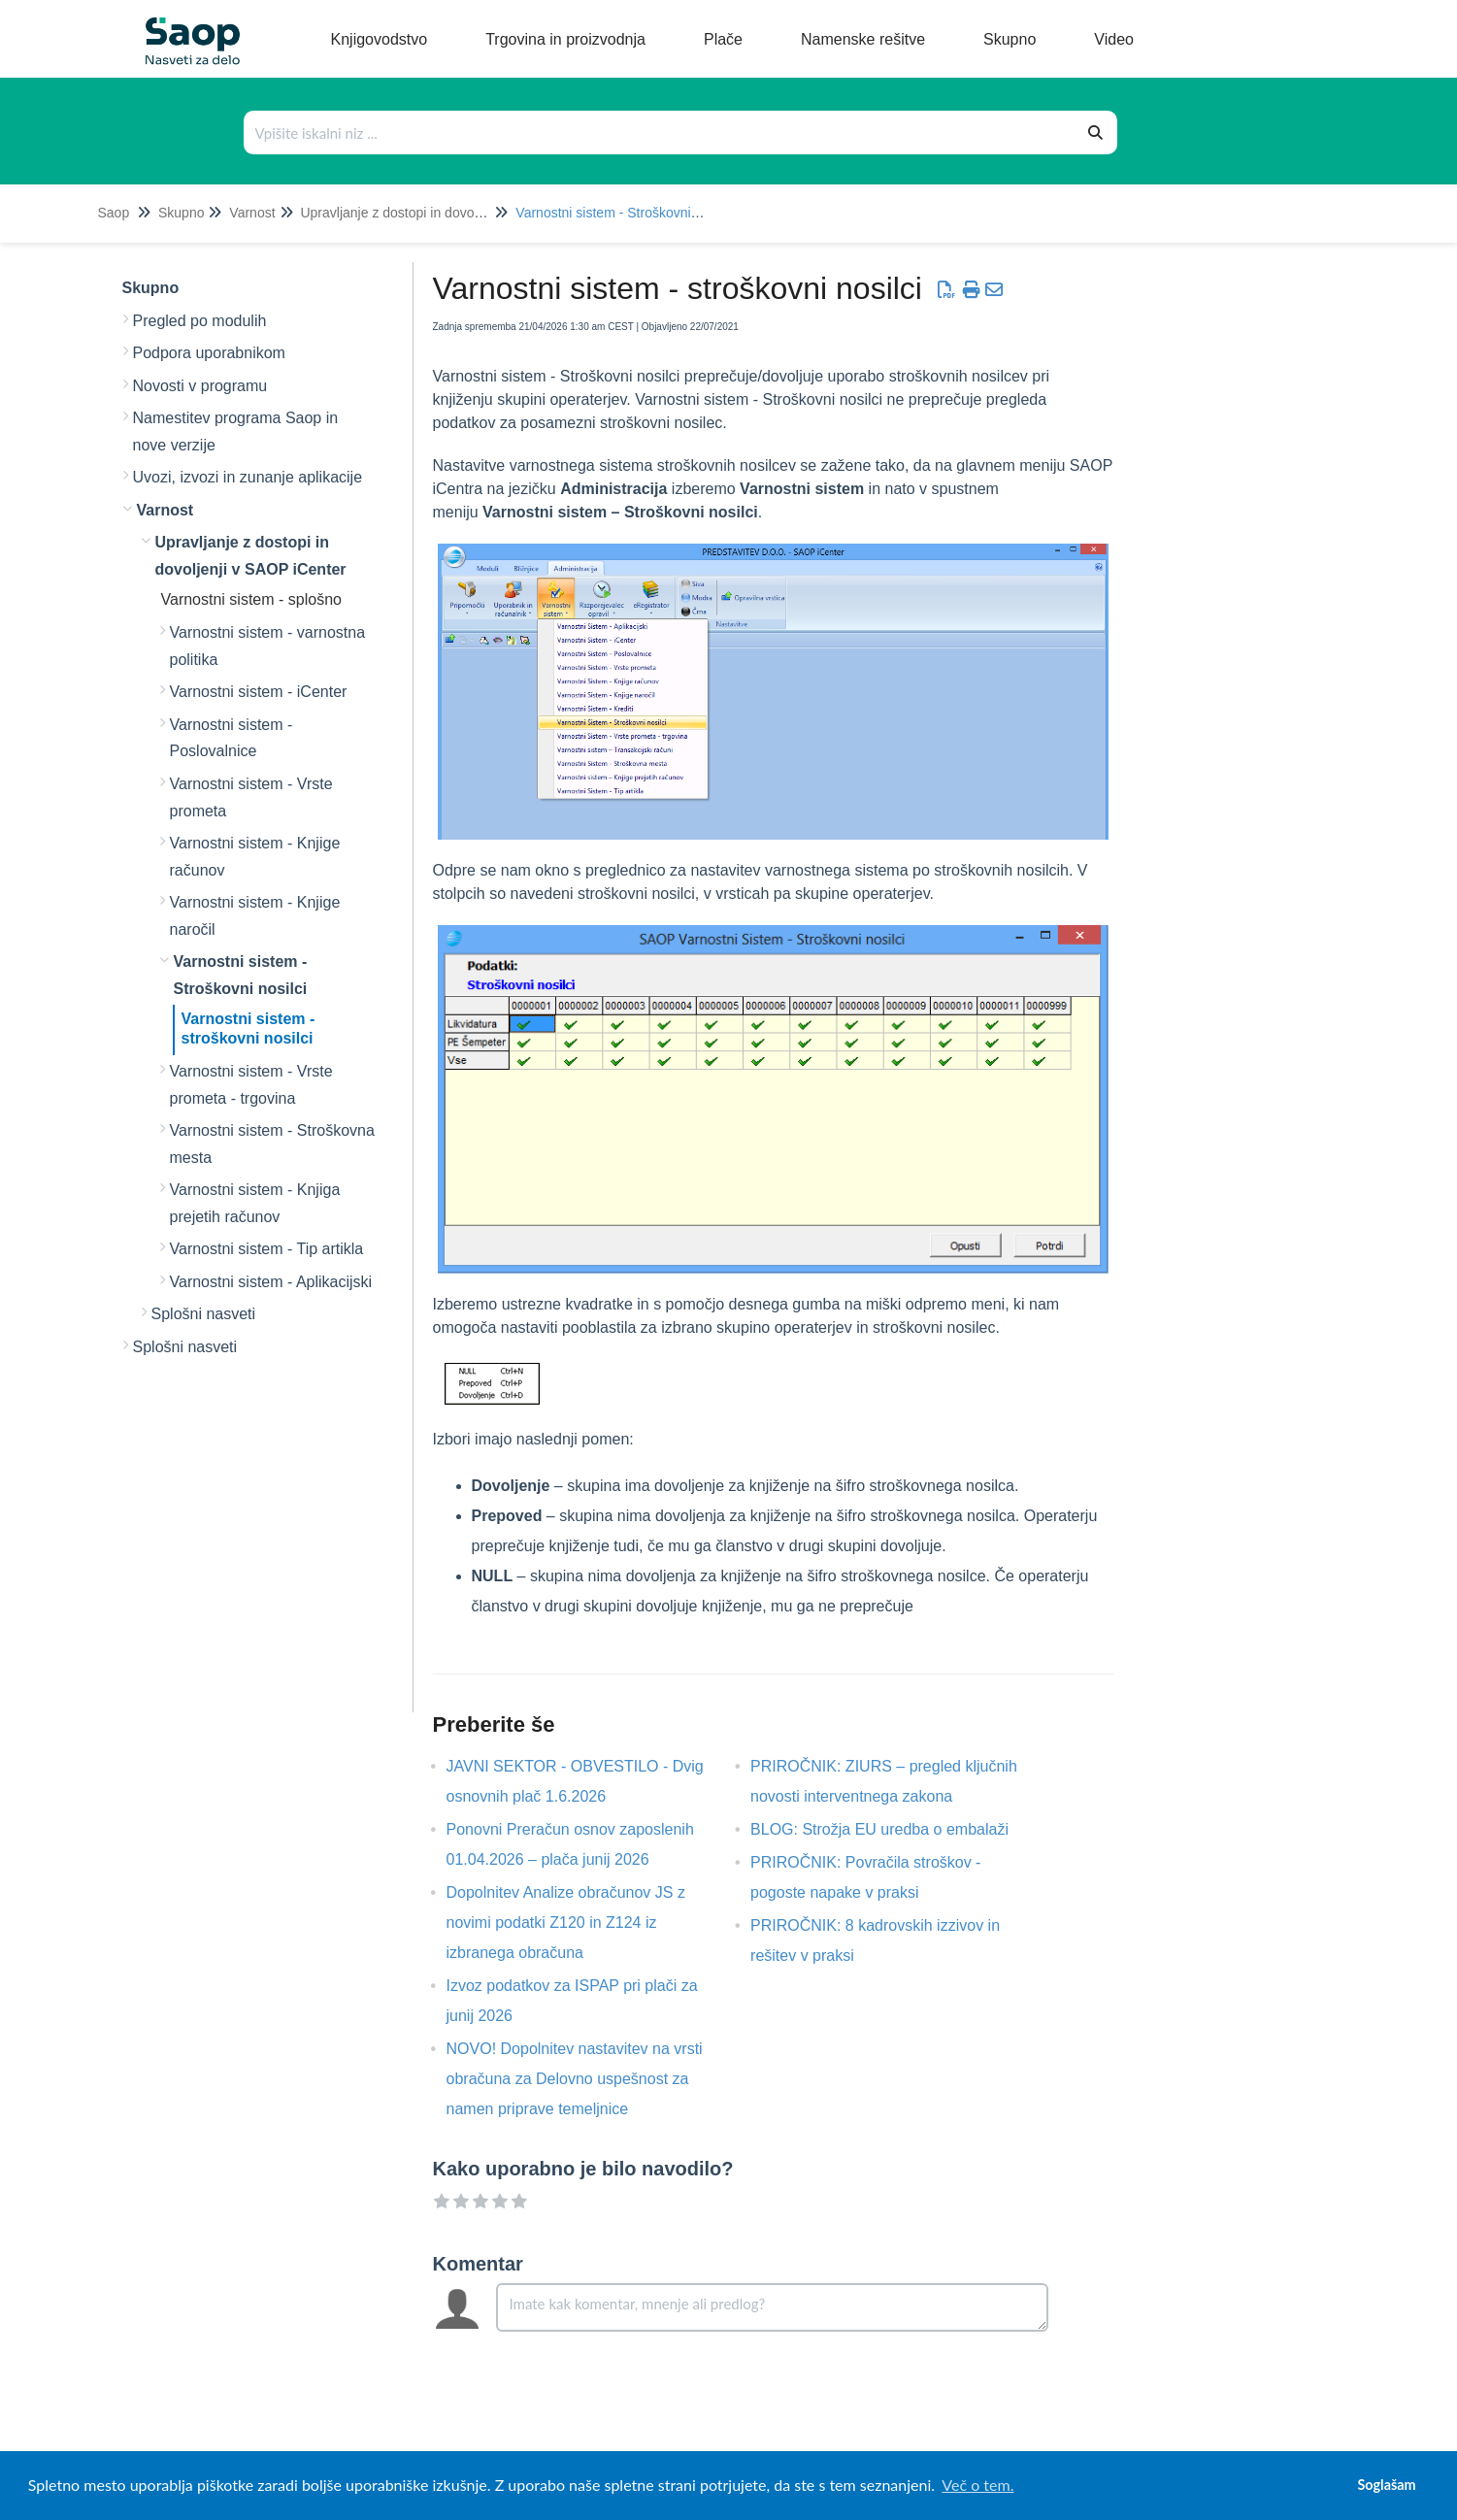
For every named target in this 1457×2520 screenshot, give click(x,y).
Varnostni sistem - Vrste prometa (251, 797)
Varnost (252, 212)
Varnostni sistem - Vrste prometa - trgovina (251, 1085)
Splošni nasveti (203, 1314)
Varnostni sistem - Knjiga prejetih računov (255, 1203)
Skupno (181, 212)
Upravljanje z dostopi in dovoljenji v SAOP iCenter (450, 212)
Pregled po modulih (200, 321)
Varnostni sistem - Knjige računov (255, 857)
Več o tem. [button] (977, 2484)
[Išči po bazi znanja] (660, 132)
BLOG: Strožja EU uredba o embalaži (894, 1829)
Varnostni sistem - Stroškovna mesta (272, 1144)
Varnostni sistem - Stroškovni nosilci (623, 212)
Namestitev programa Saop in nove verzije (236, 431)
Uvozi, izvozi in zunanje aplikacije (248, 477)
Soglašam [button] (1386, 2484)
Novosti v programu (200, 386)
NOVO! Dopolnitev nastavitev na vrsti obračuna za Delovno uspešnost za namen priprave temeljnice (575, 2078)
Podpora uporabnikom (209, 353)
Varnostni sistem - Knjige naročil (255, 916)
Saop (114, 212)
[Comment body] (772, 2307)
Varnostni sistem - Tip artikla (267, 1249)
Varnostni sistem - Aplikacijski (271, 1282)
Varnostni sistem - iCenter (259, 691)
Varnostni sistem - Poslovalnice (231, 738)
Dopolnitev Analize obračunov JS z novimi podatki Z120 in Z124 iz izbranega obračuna (566, 1922)
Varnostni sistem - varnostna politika (268, 646)
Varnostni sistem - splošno (251, 599)
